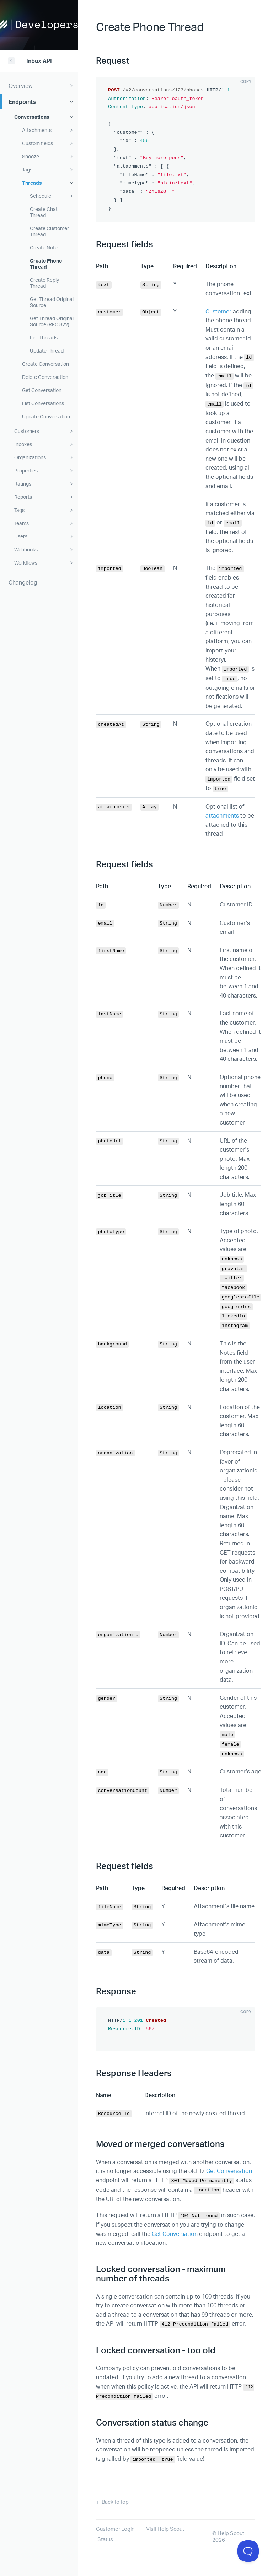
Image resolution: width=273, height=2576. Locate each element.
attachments (222, 815)
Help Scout (231, 2533)
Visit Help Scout (165, 2528)
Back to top (115, 2501)
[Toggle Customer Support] (248, 2551)
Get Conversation (229, 2170)
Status (105, 2539)
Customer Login (115, 2528)
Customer (218, 311)
